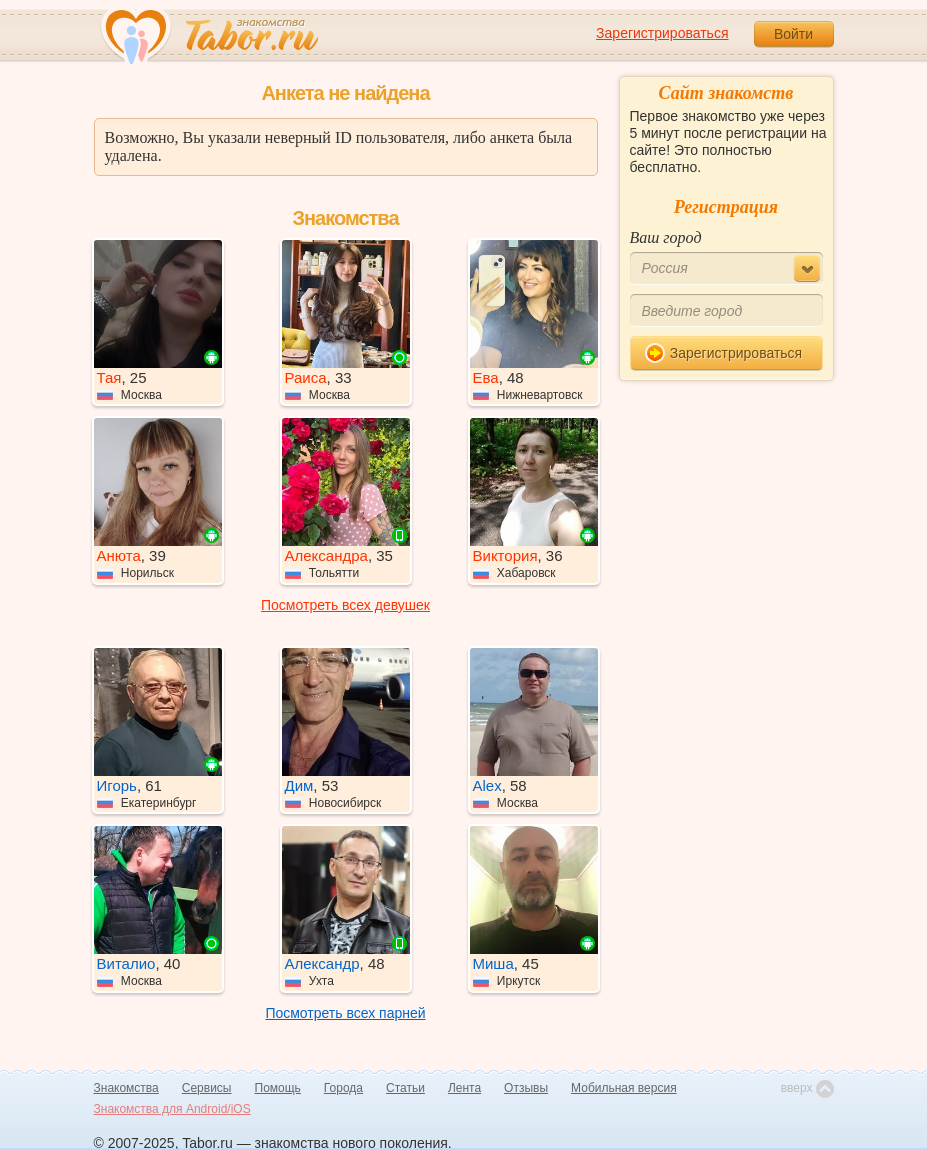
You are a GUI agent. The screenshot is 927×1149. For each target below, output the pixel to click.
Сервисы (207, 1088)
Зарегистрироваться (662, 33)
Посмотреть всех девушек (345, 605)
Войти (793, 34)
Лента (464, 1088)
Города (343, 1088)
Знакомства (126, 1088)
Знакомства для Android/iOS (172, 1109)
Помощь (278, 1088)
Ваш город (666, 237)
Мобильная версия (624, 1088)
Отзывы (526, 1088)
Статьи (405, 1088)
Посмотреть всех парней (345, 1013)
